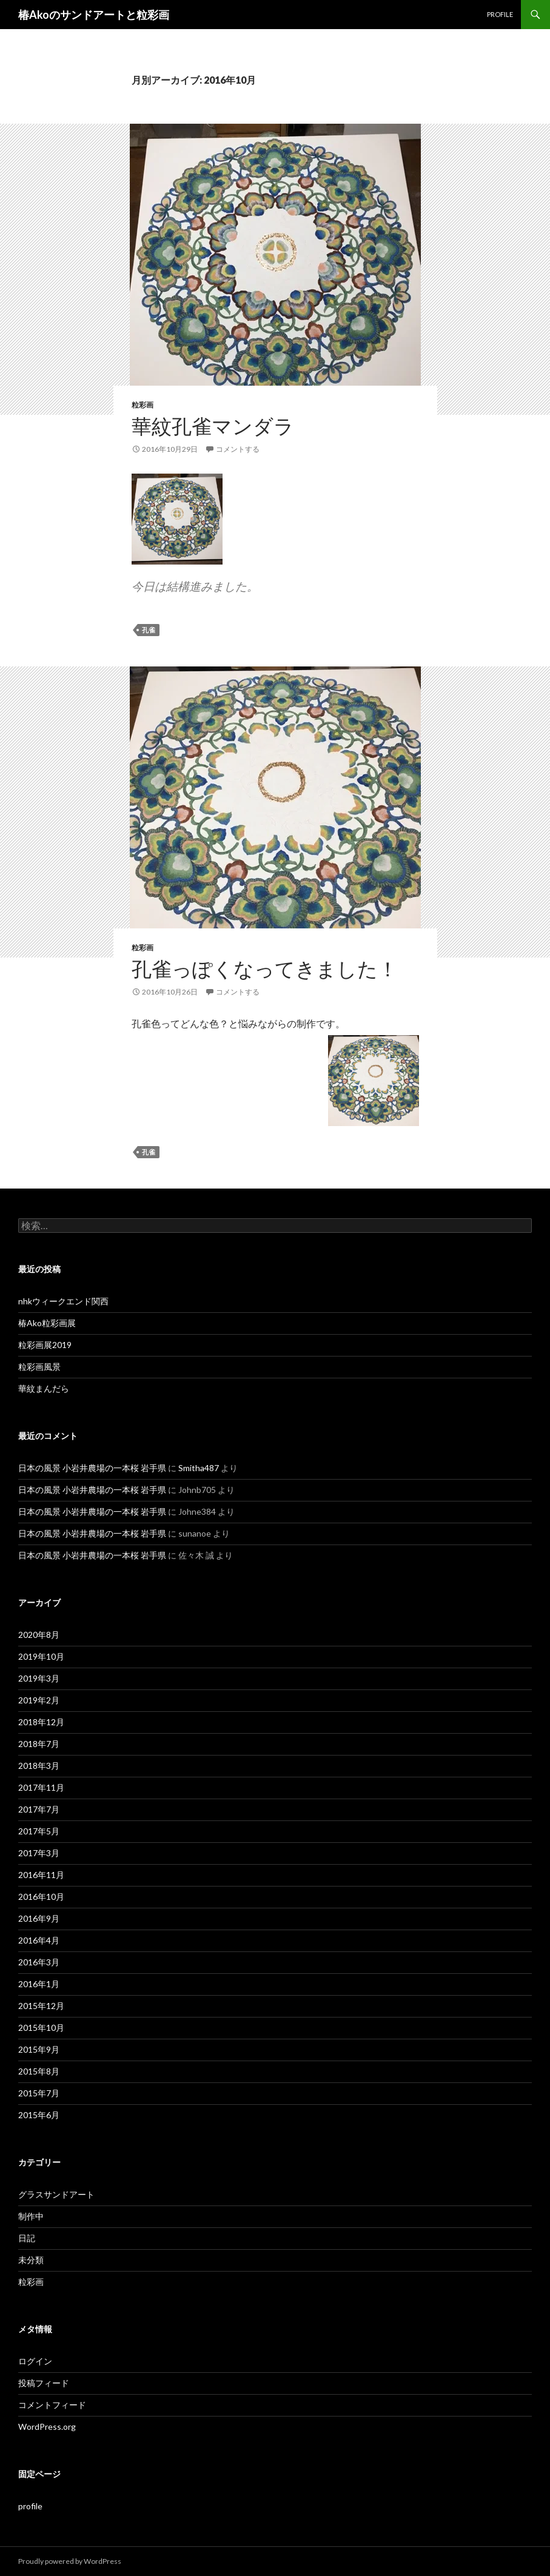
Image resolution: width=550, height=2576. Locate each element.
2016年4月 (38, 1940)
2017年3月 (38, 1853)
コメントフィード (52, 2405)
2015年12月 (41, 2006)
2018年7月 (38, 1744)
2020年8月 (38, 1634)
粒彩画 (142, 404)
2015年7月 (38, 2093)
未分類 (31, 2260)
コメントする (238, 449)
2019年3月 (38, 1678)
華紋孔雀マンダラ (213, 426)
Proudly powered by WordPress (69, 2561)
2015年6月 (38, 2115)
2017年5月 (38, 1831)
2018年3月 (38, 1765)
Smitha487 (198, 1468)
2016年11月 (41, 1875)
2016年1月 (38, 1984)
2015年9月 (38, 2049)
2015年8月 (38, 2071)
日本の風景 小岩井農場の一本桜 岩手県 (92, 1468)
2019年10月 (41, 1656)
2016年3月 (38, 1962)
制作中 (31, 2216)
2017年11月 (41, 1787)
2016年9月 (38, 1918)
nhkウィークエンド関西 (63, 1301)
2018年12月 (41, 1722)
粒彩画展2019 (45, 1345)
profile (500, 14)
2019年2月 (38, 1700)
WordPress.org (47, 2426)
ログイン (35, 2361)
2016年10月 (41, 1896)
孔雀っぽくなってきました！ (265, 968)
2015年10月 (41, 2027)
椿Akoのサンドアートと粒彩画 (93, 14)
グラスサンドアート (56, 2194)
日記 (26, 2238)
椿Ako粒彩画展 (47, 1323)
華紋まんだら (43, 1388)
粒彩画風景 (39, 1366)
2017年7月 (38, 1809)
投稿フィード (43, 2383)
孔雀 (148, 630)
